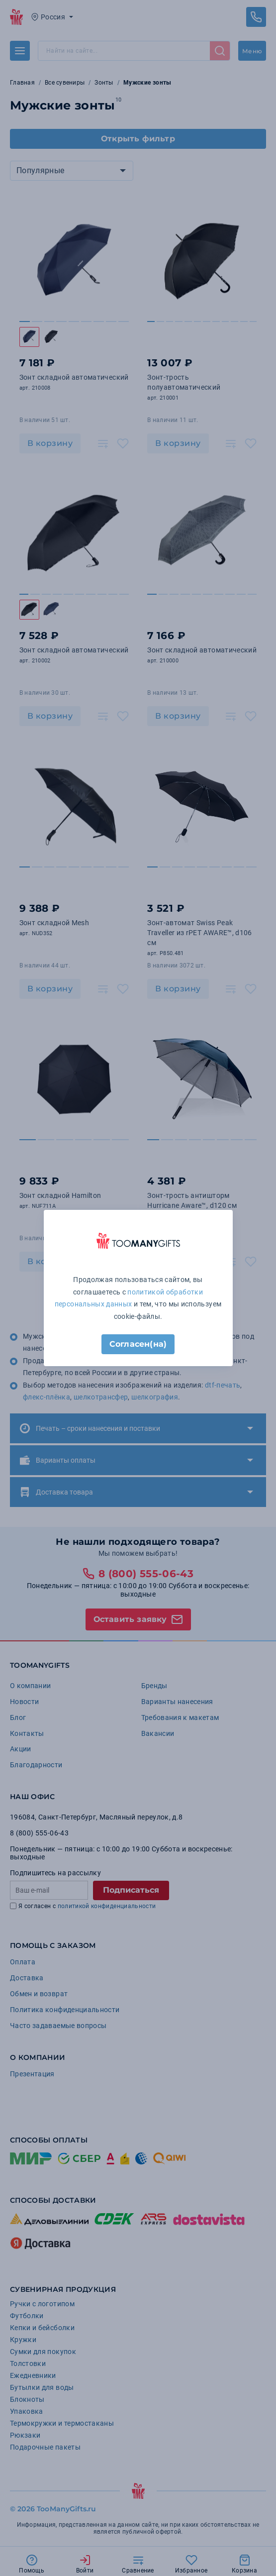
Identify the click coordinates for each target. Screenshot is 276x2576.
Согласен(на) (138, 1344)
